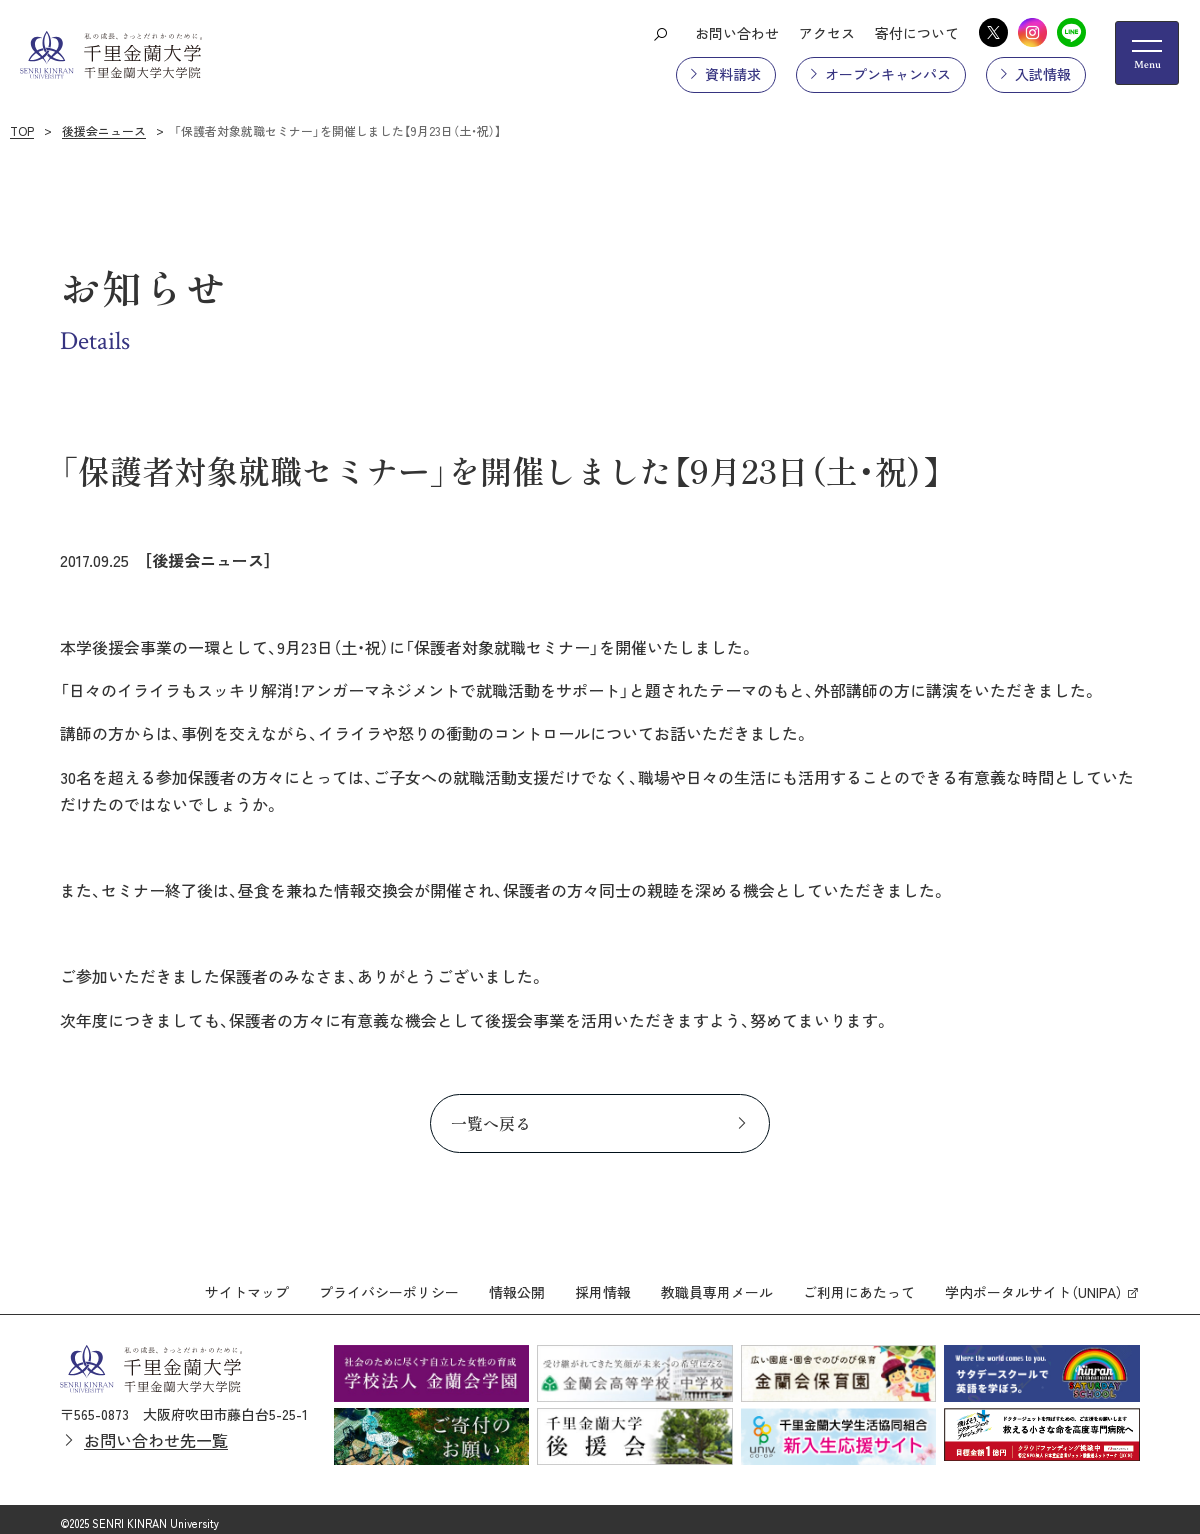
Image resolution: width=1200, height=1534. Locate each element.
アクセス (827, 33)
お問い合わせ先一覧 (156, 1433)
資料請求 (733, 74)
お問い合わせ (737, 33)
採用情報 (603, 1284)
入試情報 (1043, 74)
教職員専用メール (717, 1284)
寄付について (917, 33)
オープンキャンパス (888, 74)
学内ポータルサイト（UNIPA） (1034, 1284)
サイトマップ (247, 1284)
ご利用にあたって (859, 1284)
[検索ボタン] (660, 33)
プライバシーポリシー (389, 1284)
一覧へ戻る (491, 1123)
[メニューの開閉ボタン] (1147, 53)
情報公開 (517, 1284)
